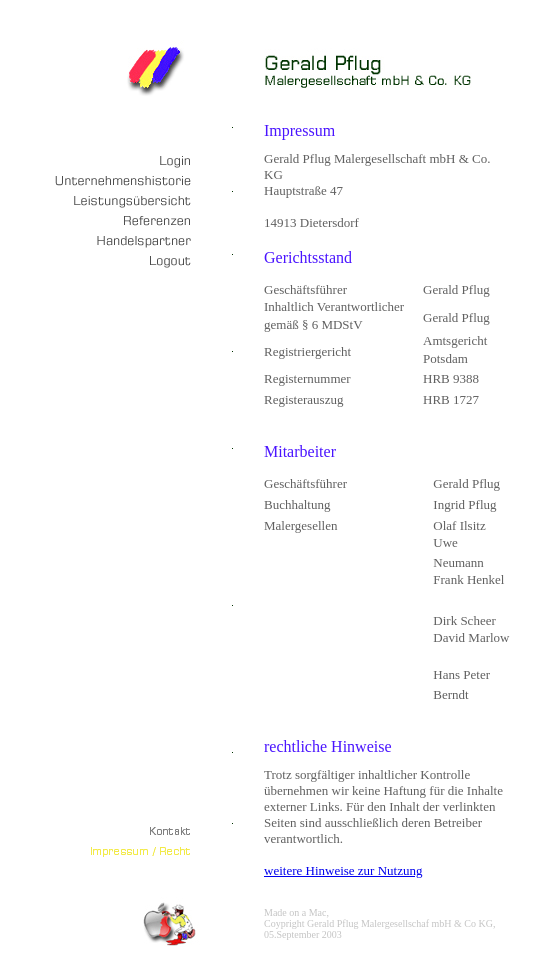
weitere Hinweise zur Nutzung (343, 870)
